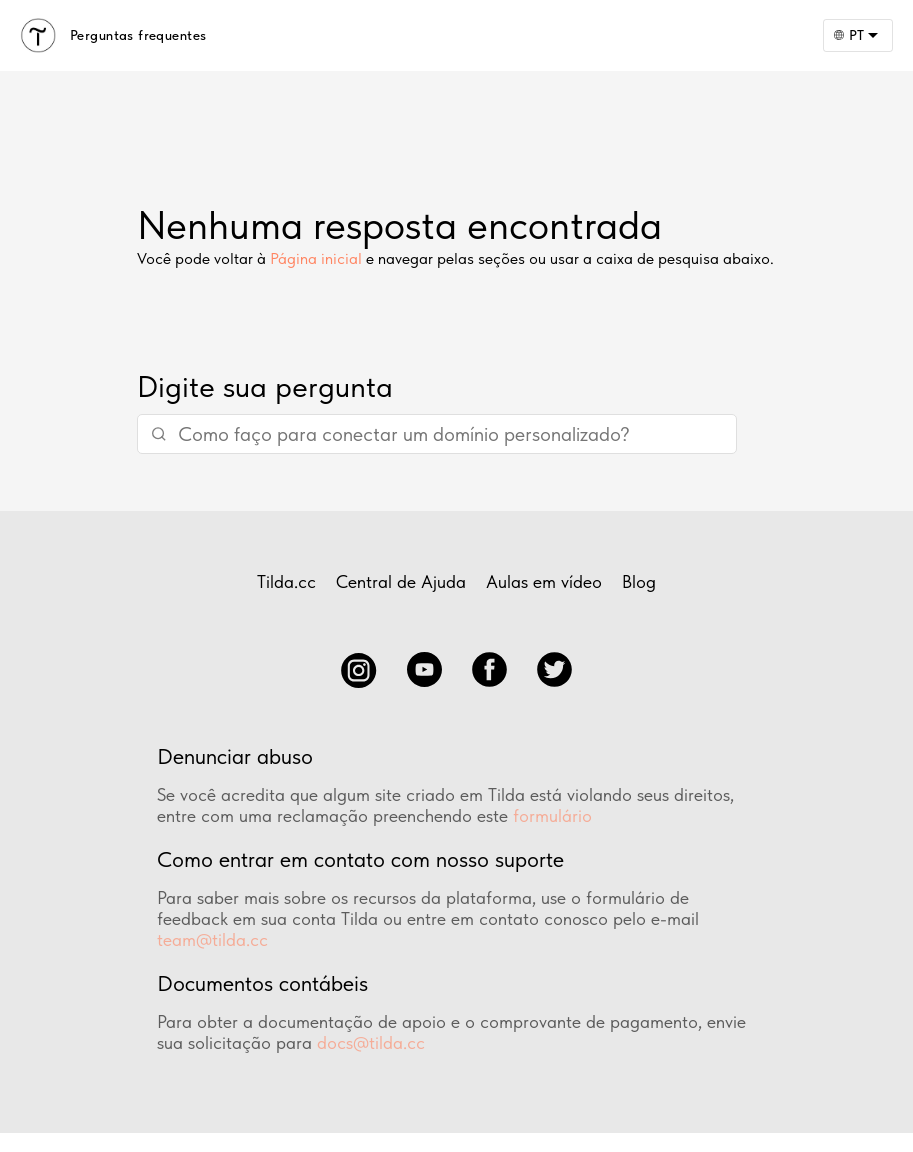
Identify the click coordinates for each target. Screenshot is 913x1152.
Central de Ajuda (401, 581)
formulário (552, 815)
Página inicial (316, 258)
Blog (639, 581)
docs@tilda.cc (371, 1042)
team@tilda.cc (212, 939)
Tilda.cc (286, 581)
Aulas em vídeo (544, 581)
